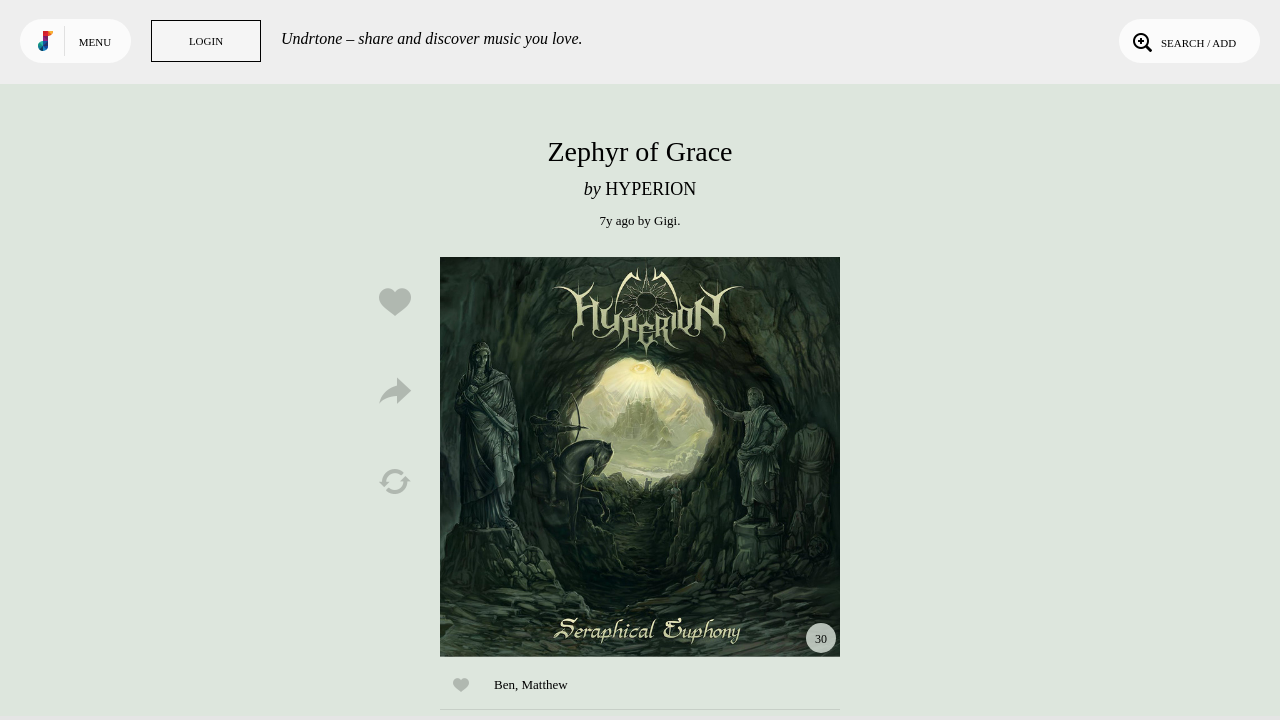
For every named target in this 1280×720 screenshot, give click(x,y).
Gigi (665, 220)
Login (206, 41)
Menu (95, 42)
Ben (504, 684)
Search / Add (1182, 41)
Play (640, 457)
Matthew (544, 684)
